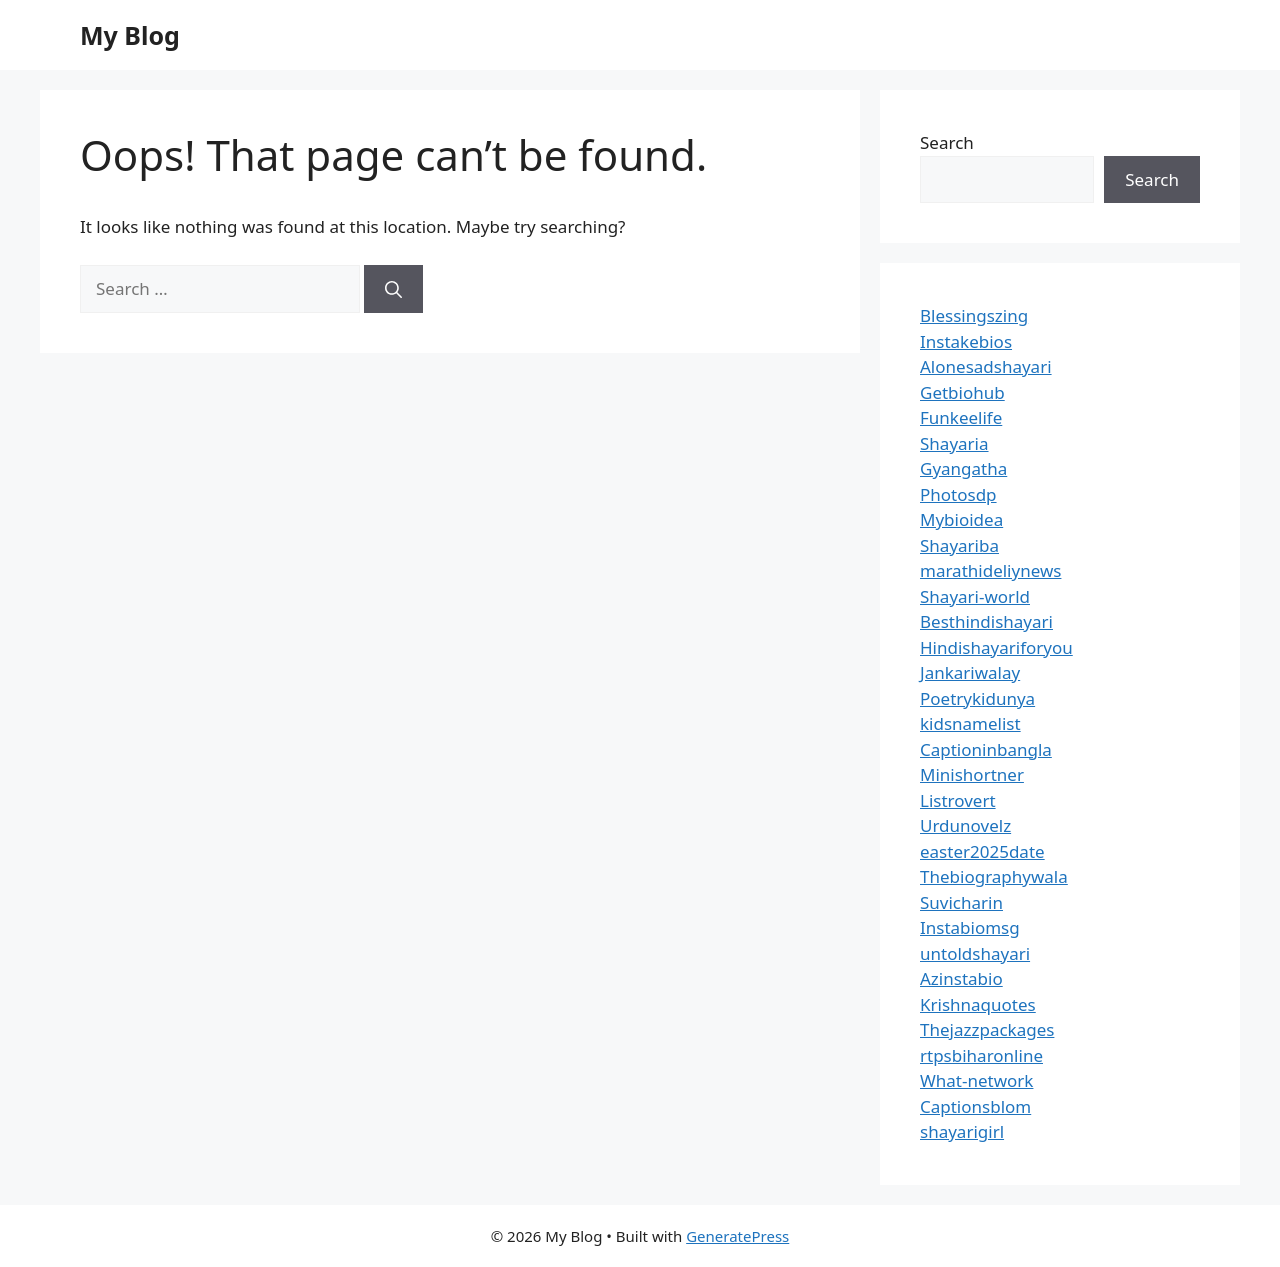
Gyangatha (963, 468)
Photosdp (958, 494)
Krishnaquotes (978, 1004)
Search (947, 142)
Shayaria (954, 443)
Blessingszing (974, 315)
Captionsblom (975, 1106)
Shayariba (959, 545)
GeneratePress (737, 1236)
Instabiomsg (970, 927)
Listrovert (958, 800)
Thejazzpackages (987, 1029)
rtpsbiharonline (981, 1055)
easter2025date (982, 851)
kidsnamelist (970, 723)
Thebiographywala (994, 876)
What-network (976, 1080)
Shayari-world (975, 596)
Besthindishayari (986, 621)
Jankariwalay (970, 672)
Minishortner (972, 774)
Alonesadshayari (986, 366)
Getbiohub (962, 392)
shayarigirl (962, 1131)
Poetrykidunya (977, 698)
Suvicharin (961, 902)
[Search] (393, 289)
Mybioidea (961, 519)
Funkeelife (961, 417)
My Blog (130, 35)
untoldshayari (975, 953)
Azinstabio (961, 978)
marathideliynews (990, 570)
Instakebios (966, 341)
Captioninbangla (986, 749)
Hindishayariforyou (996, 647)
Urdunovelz (965, 825)
